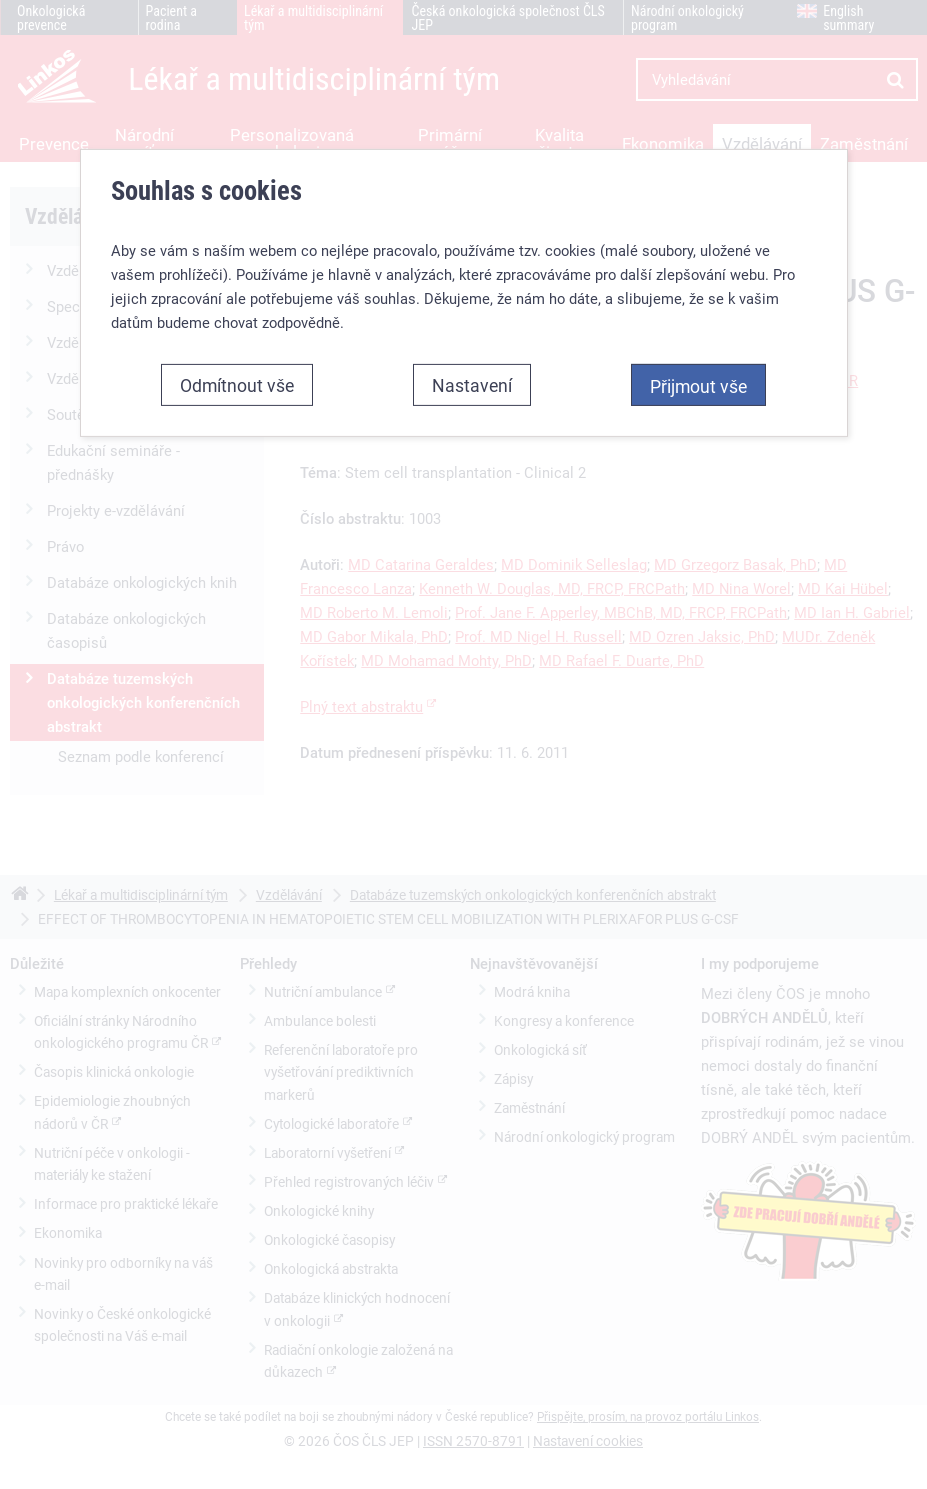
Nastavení (472, 385)
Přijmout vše (698, 386)
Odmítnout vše (237, 385)
